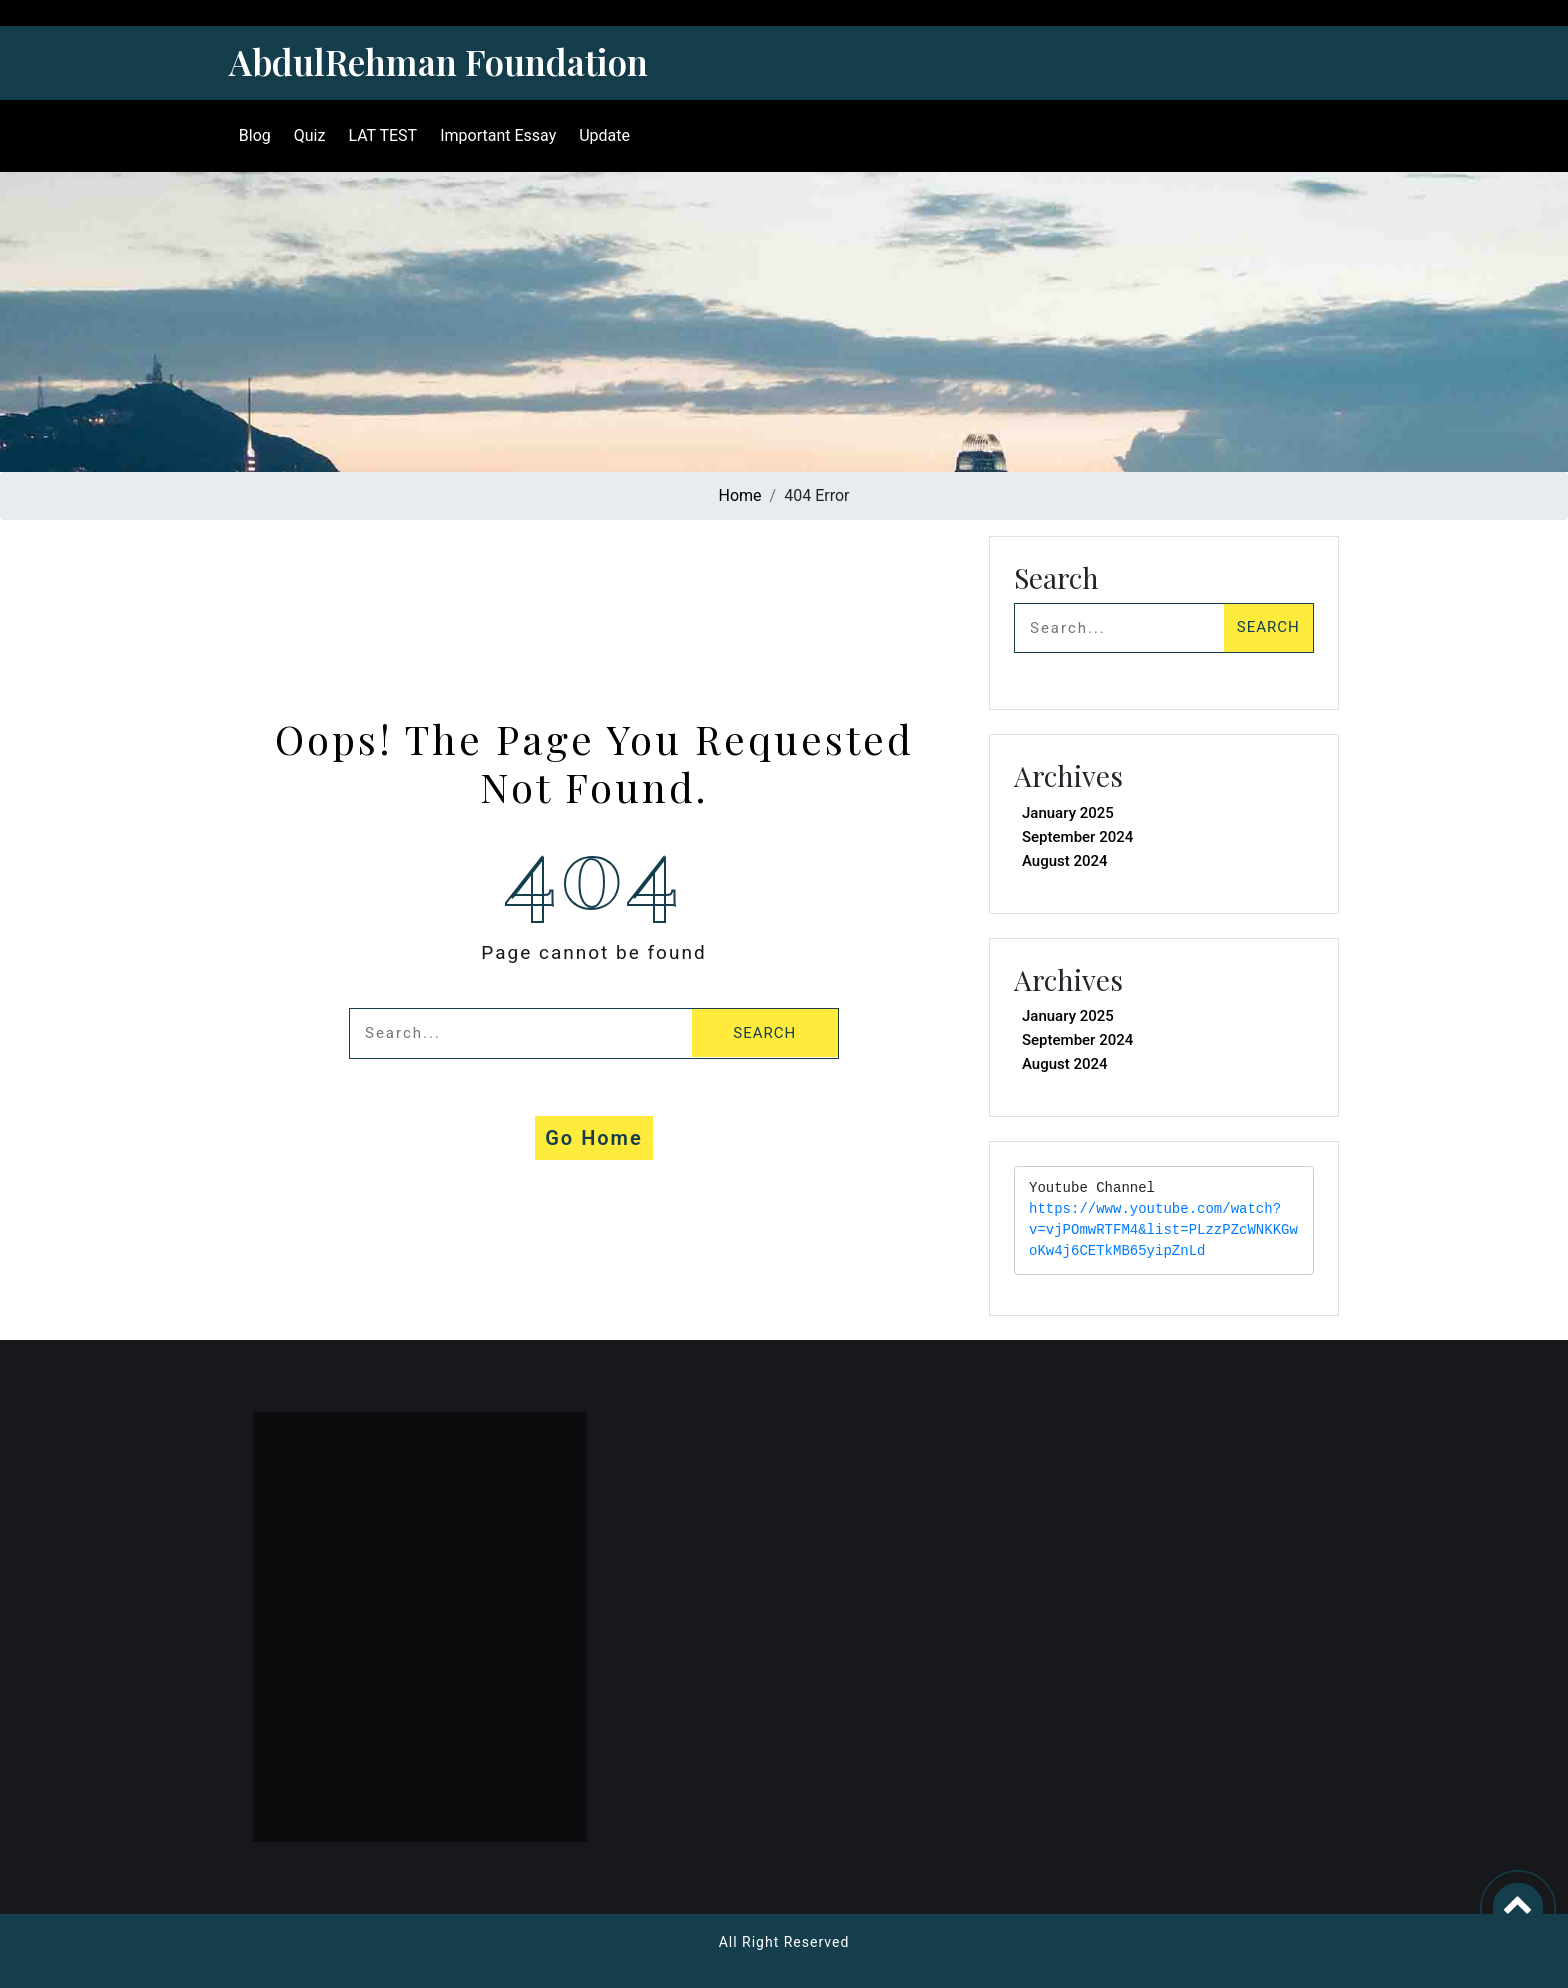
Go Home (594, 1138)
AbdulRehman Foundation (438, 61)
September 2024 (1077, 837)
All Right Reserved (784, 1942)
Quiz (308, 135)
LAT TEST (381, 135)
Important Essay (496, 135)
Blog (253, 135)
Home (740, 495)
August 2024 (1065, 861)
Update (602, 135)
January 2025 (1068, 813)
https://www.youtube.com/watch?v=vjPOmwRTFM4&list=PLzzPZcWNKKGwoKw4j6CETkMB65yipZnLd (1163, 1230)
